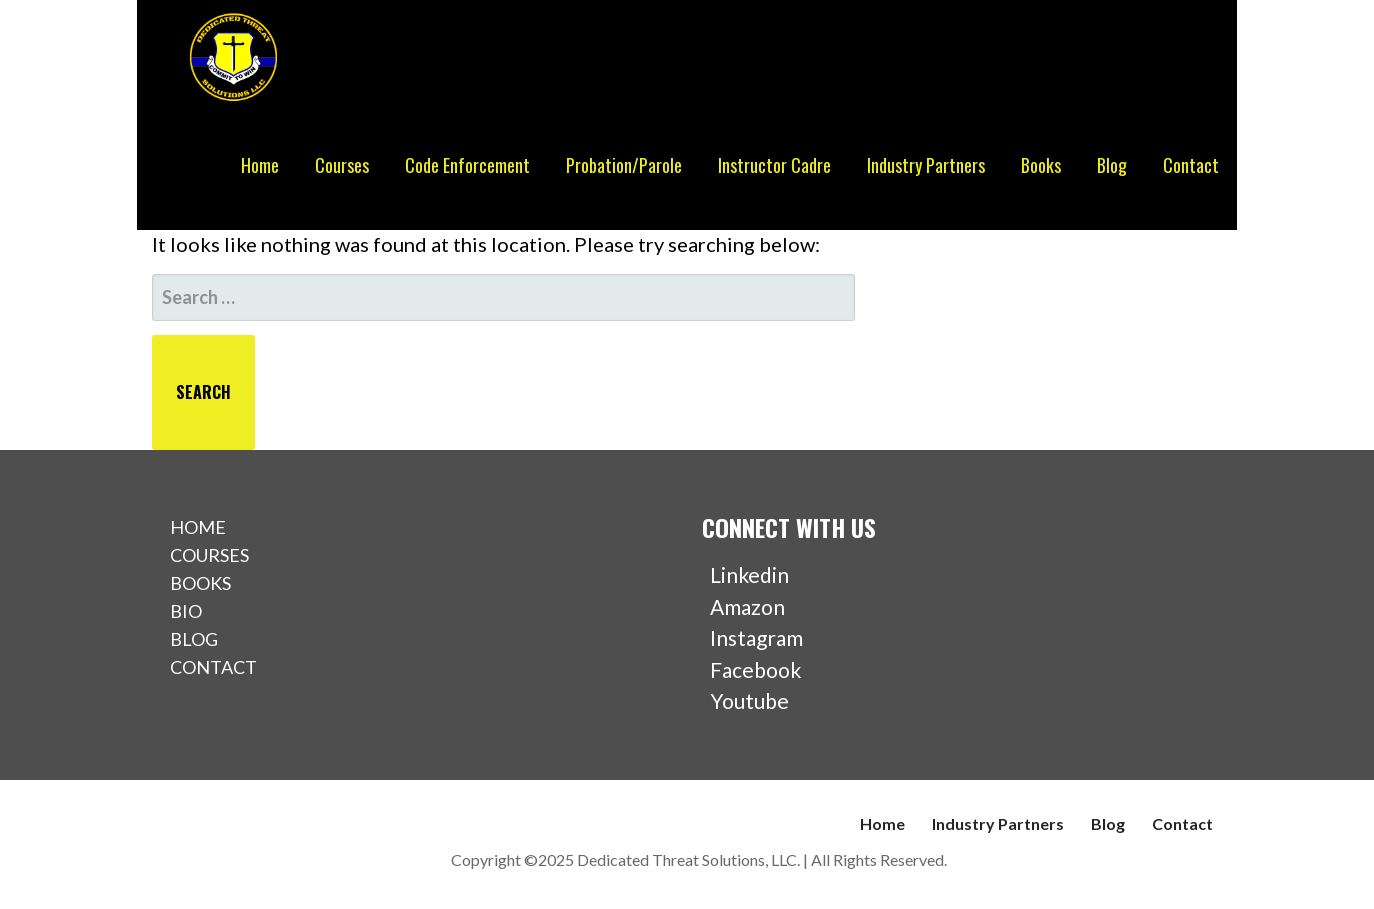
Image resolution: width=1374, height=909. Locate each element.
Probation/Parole (624, 165)
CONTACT (213, 667)
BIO (186, 611)
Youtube (745, 700)
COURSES (209, 555)
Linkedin (745, 574)
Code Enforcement (467, 165)
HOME (198, 527)
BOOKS (200, 583)
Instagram (752, 637)
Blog (1112, 165)
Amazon (743, 606)
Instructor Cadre (774, 165)
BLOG (194, 639)
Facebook (751, 669)
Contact (1191, 165)
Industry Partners (926, 165)
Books (1041, 165)
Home (260, 165)
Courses (342, 165)
